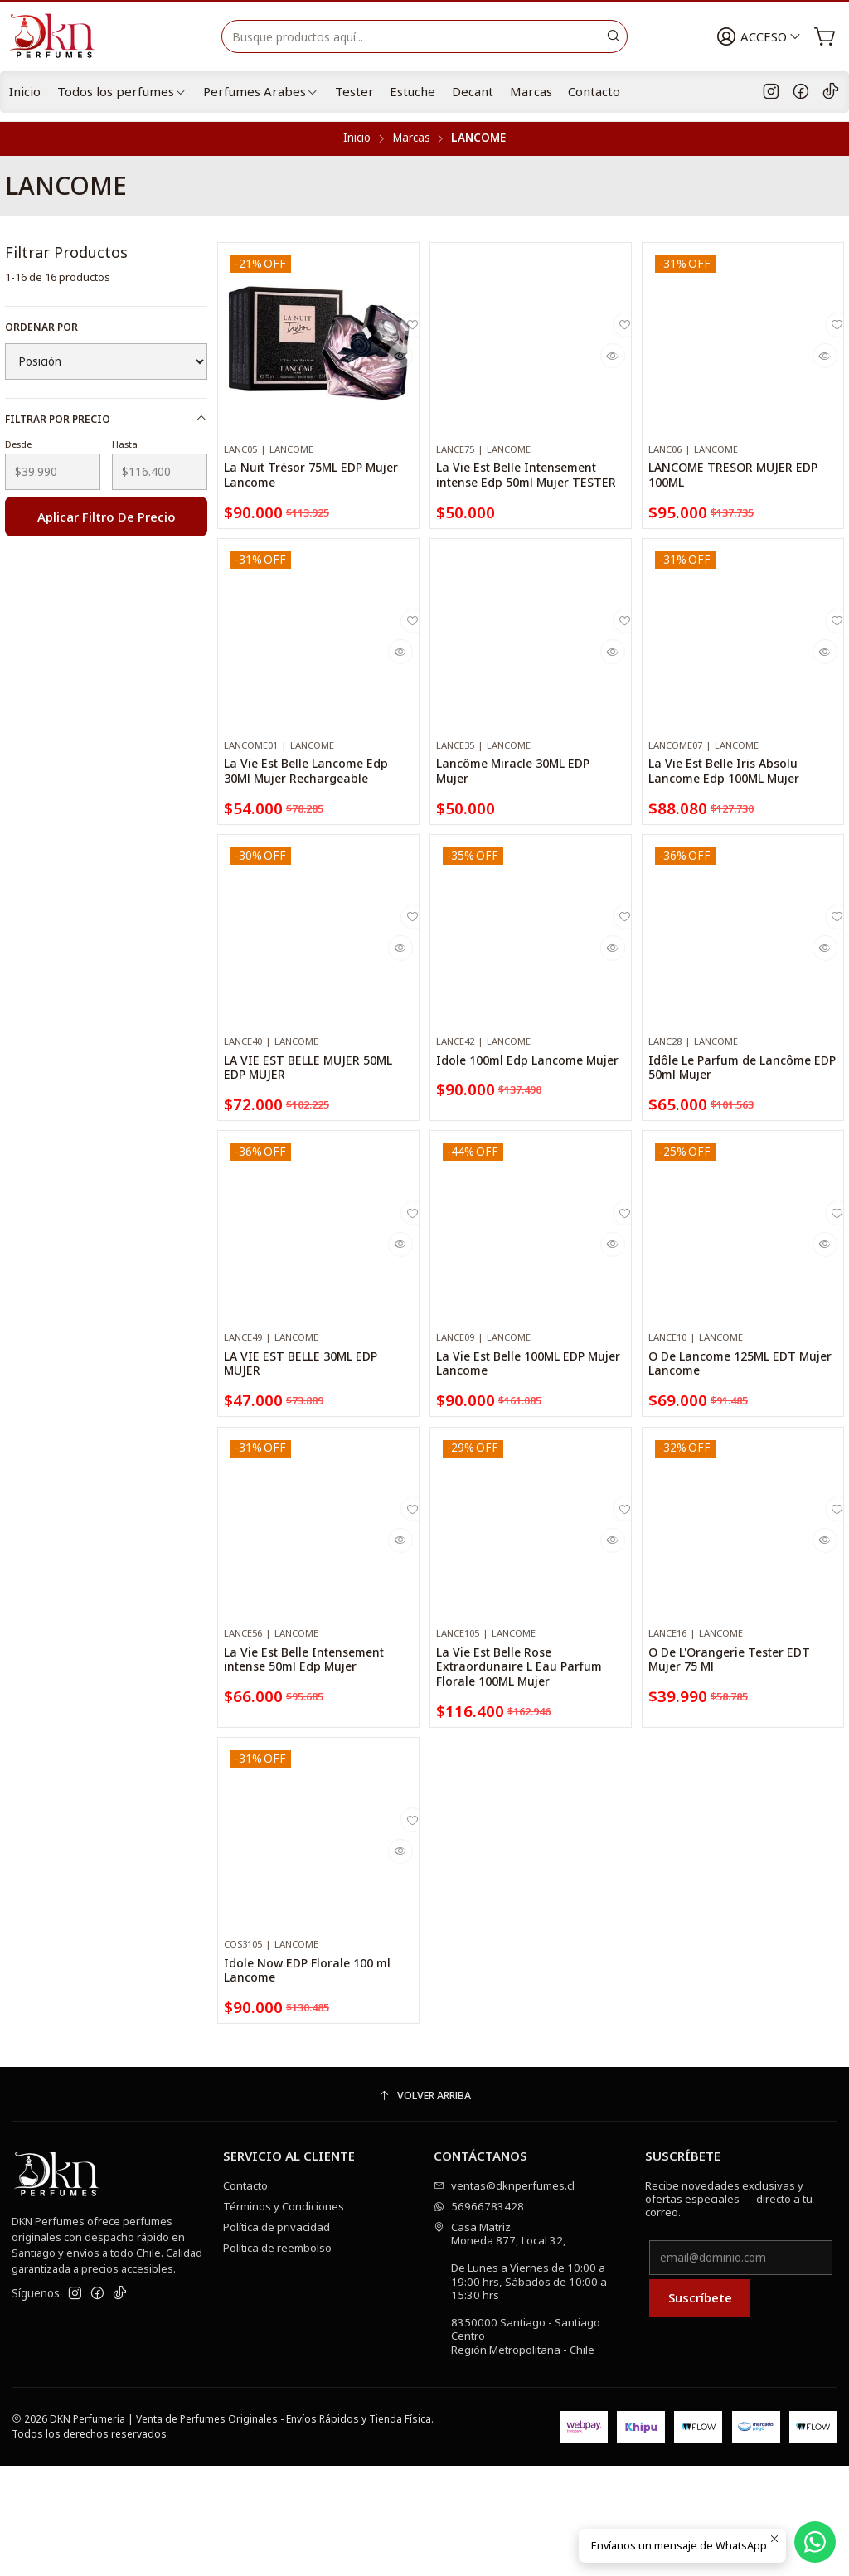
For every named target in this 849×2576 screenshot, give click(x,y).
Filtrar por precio (106, 419)
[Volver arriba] (424, 2206)
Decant (472, 91)
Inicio (25, 91)
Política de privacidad (276, 2337)
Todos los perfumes (122, 91)
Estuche (412, 91)
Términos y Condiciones (283, 2316)
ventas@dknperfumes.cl (504, 2295)
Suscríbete (700, 2408)
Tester (354, 91)
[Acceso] (762, 37)
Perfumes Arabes (260, 91)
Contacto (594, 91)
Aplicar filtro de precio (106, 516)
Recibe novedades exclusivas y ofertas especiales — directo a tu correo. (729, 2309)
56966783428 (479, 2316)
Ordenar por (41, 327)
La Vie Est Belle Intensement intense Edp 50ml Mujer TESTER (523, 489)
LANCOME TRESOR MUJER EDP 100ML (740, 479)
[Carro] (826, 37)
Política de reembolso (277, 2357)
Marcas (531, 91)
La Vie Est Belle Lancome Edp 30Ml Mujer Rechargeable (310, 889)
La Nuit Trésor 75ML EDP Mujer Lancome (311, 479)
